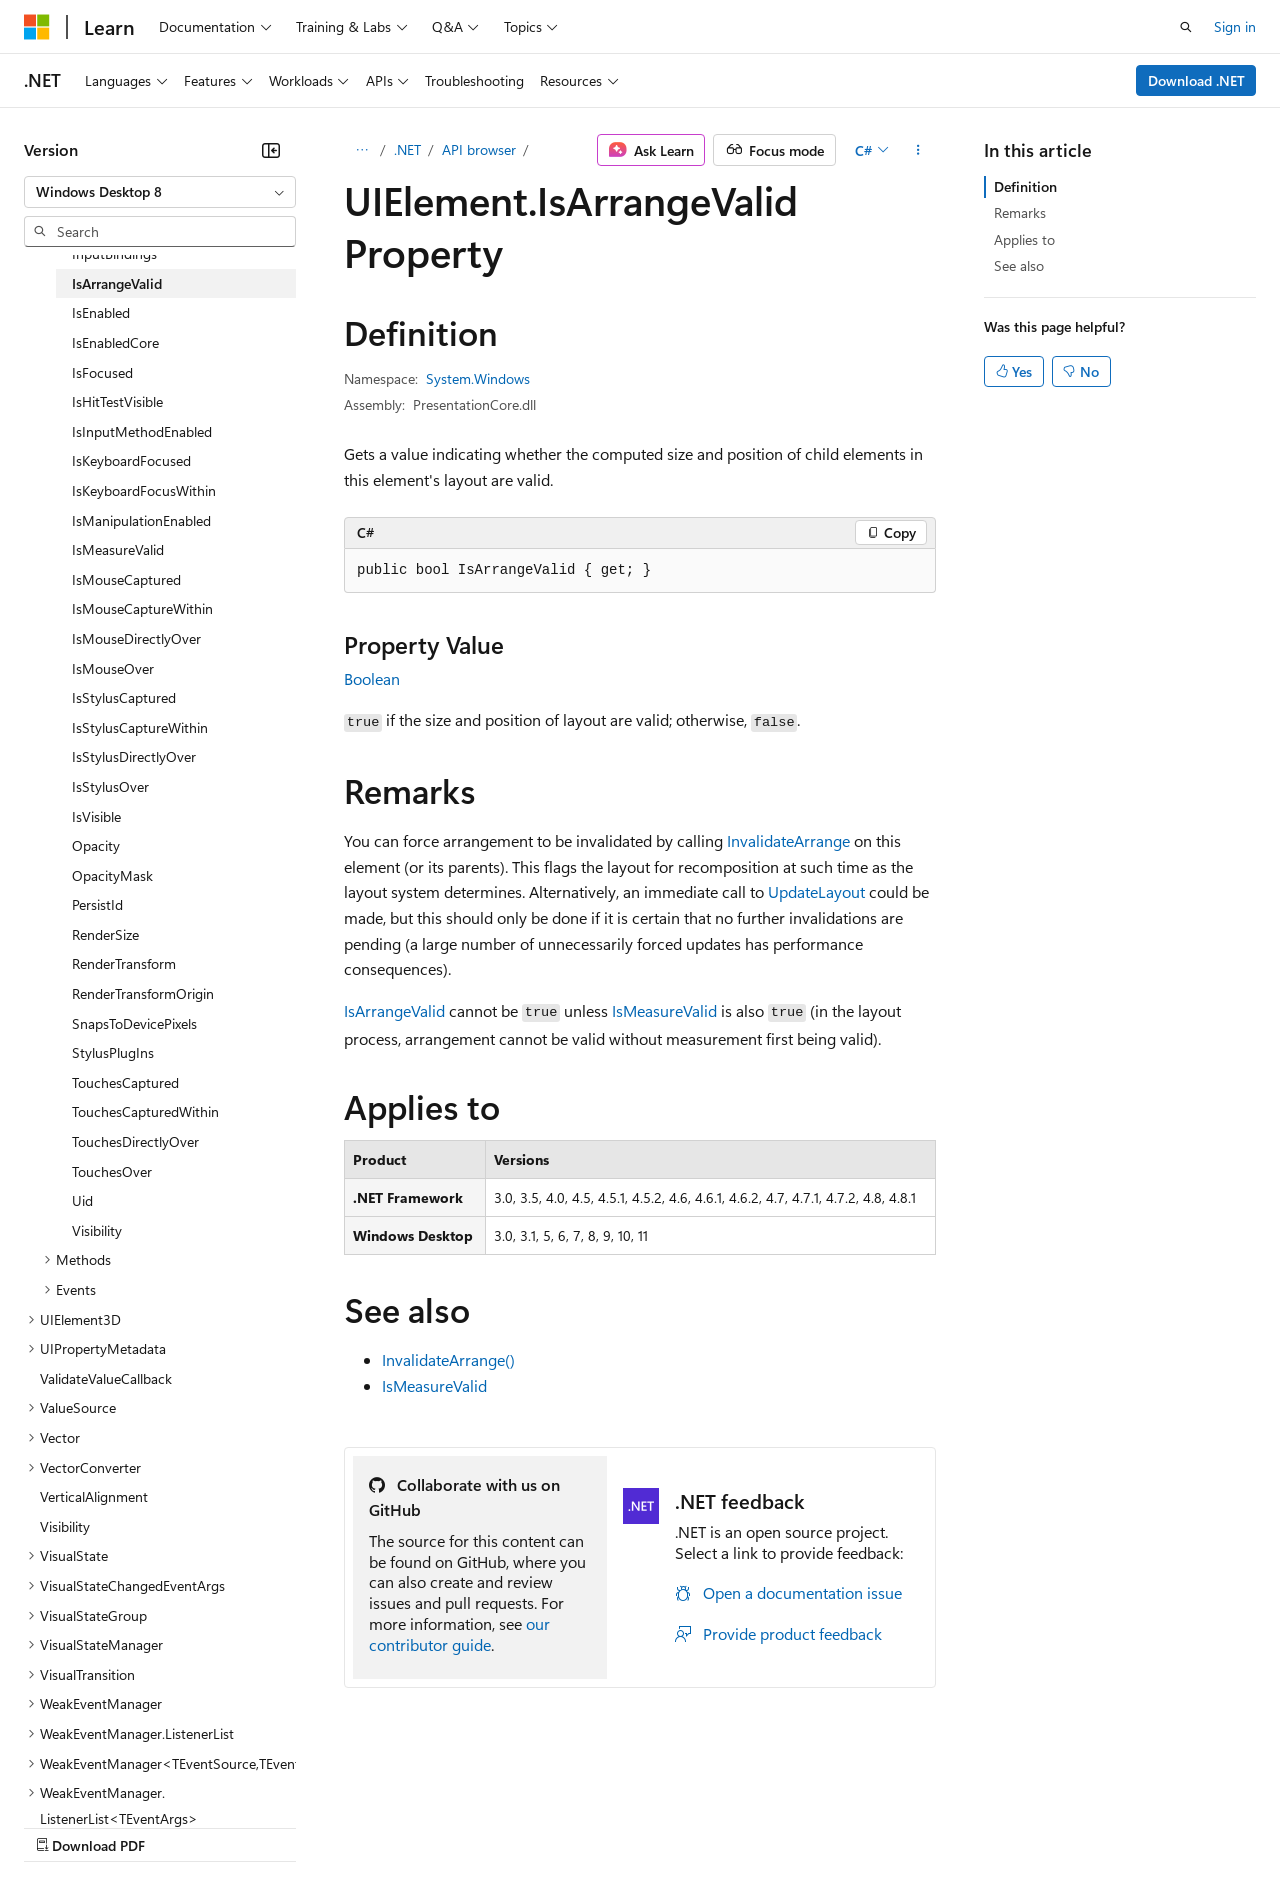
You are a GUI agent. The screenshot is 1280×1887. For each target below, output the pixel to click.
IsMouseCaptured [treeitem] (126, 579)
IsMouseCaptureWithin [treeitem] (142, 608)
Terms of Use (730, 1825)
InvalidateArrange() (448, 1359)
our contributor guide (459, 1634)
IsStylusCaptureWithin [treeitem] (140, 727)
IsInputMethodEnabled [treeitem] (142, 431)
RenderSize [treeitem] (105, 934)
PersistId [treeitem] (97, 904)
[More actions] (918, 150)
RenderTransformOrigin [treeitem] (143, 993)
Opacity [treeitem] (96, 845)
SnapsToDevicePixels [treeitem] (134, 1023)
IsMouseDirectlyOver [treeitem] (136, 638)
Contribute (358, 1825)
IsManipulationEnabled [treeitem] (141, 520)
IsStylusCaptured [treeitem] (124, 697)
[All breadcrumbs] (361, 150)
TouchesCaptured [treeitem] (125, 1082)
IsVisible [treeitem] (96, 816)
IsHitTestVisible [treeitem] (117, 401)
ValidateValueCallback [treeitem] (106, 1378)
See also (1019, 265)
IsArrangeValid (394, 1010)
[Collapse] (271, 150)
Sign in (1235, 26)
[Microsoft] (37, 27)
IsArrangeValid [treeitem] (117, 283)
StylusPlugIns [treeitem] (113, 1052)
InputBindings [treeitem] (114, 253)
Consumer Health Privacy (574, 1825)
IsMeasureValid (664, 1010)
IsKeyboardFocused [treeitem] (131, 460)
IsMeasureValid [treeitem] (118, 549)
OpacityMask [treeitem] (112, 875)
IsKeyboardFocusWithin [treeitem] (144, 490)
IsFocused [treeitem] (102, 372)
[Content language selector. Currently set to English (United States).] (115, 1778)
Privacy (437, 1825)
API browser (479, 149)
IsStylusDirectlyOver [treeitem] (134, 756)
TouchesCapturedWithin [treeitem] (145, 1111)
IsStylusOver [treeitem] (110, 786)
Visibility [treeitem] (97, 1230)
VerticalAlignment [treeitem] (94, 1496)
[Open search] (1186, 27)
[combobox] (160, 192)
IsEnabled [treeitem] (101, 312)
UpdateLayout (816, 891)
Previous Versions (181, 1825)
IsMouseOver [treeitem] (113, 668)
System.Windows (478, 378)
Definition (1025, 186)
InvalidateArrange (788, 840)
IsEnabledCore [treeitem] (115, 342)
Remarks (1020, 212)
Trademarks (829, 1825)
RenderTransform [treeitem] (124, 963)
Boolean (372, 678)
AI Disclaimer (64, 1825)
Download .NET (1196, 80)
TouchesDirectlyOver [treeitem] (135, 1141)
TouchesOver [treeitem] (112, 1171)
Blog (272, 1825)
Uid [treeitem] (82, 1200)
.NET (407, 149)
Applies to (1024, 239)
